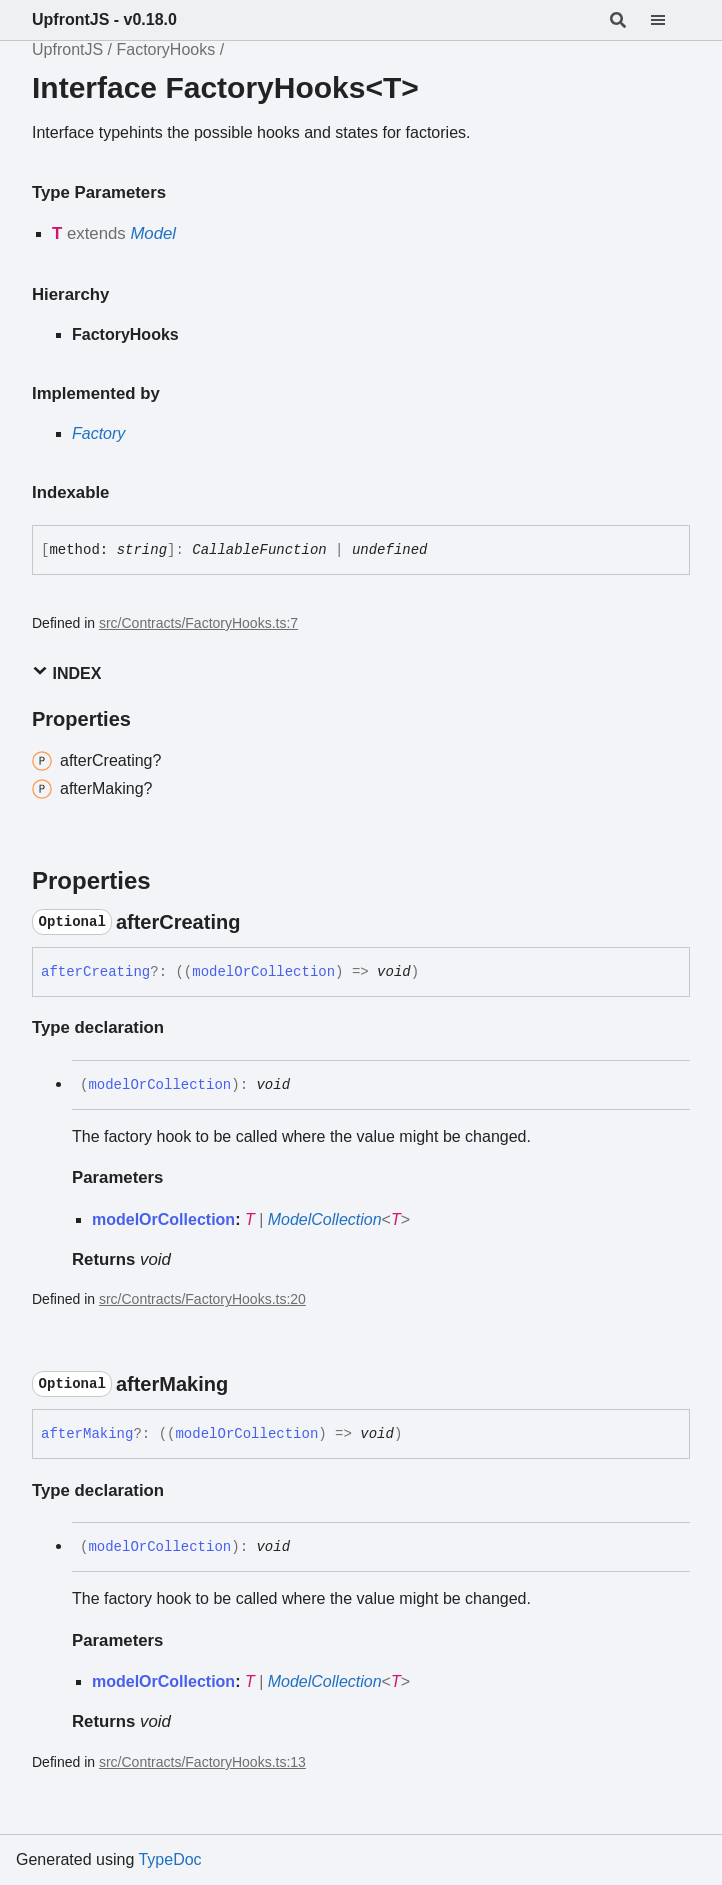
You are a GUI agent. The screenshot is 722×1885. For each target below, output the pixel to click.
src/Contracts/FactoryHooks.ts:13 (202, 1762)
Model (153, 233)
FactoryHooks (165, 49)
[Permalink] (258, 922)
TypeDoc (169, 1859)
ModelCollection (325, 1219)
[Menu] (670, 20)
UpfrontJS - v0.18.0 (104, 19)
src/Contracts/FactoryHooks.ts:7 (198, 623)
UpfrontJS (67, 49)
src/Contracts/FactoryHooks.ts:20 (202, 1299)
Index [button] (66, 672)
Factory (98, 433)
